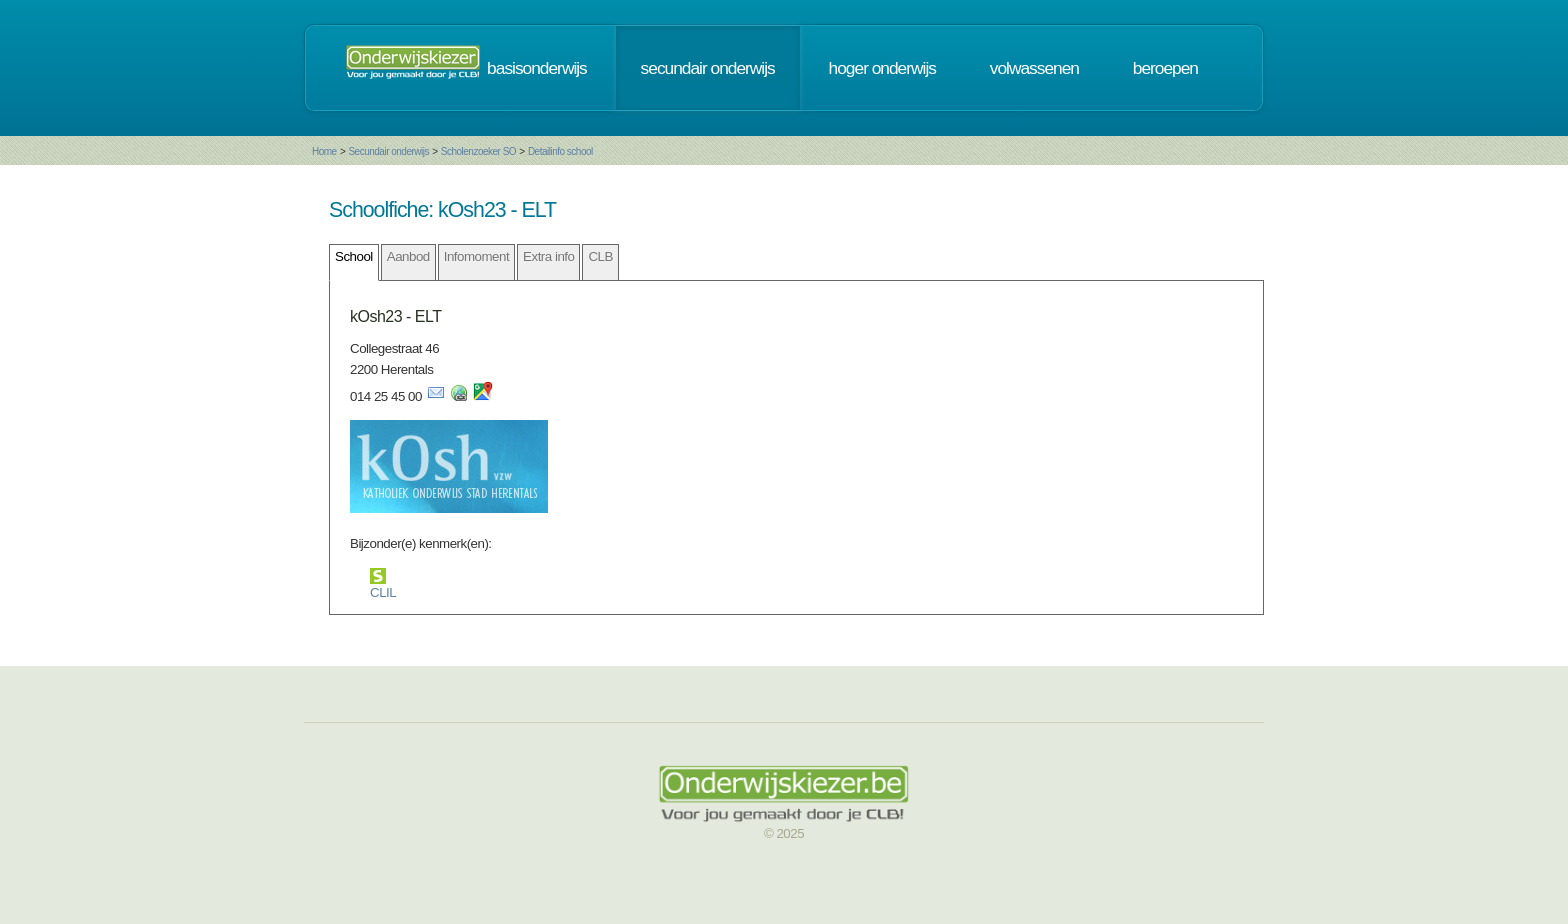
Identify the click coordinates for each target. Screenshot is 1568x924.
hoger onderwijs (882, 68)
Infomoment (476, 256)
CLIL (383, 592)
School (354, 256)
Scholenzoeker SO (478, 151)
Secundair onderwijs (388, 151)
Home (324, 151)
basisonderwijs (537, 68)
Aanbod (408, 256)
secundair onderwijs (708, 68)
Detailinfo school (560, 151)
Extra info (548, 256)
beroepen (1165, 68)
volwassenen (1034, 68)
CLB (600, 256)
